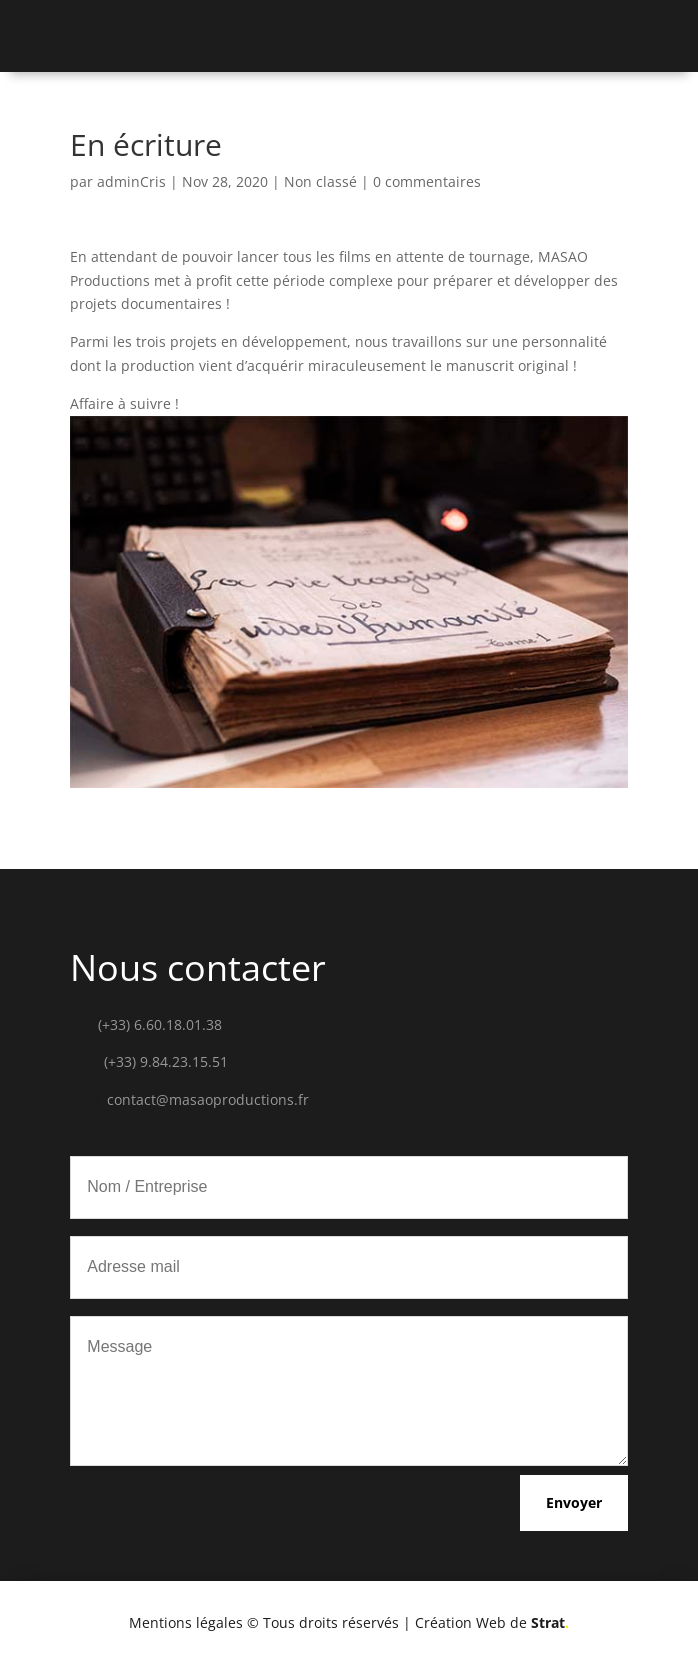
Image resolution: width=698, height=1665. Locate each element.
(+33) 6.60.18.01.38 (160, 1024)
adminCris (131, 181)
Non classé (320, 181)
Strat (550, 1622)
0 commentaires (427, 181)
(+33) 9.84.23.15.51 (166, 1061)
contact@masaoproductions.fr (208, 1099)
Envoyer (574, 1502)
